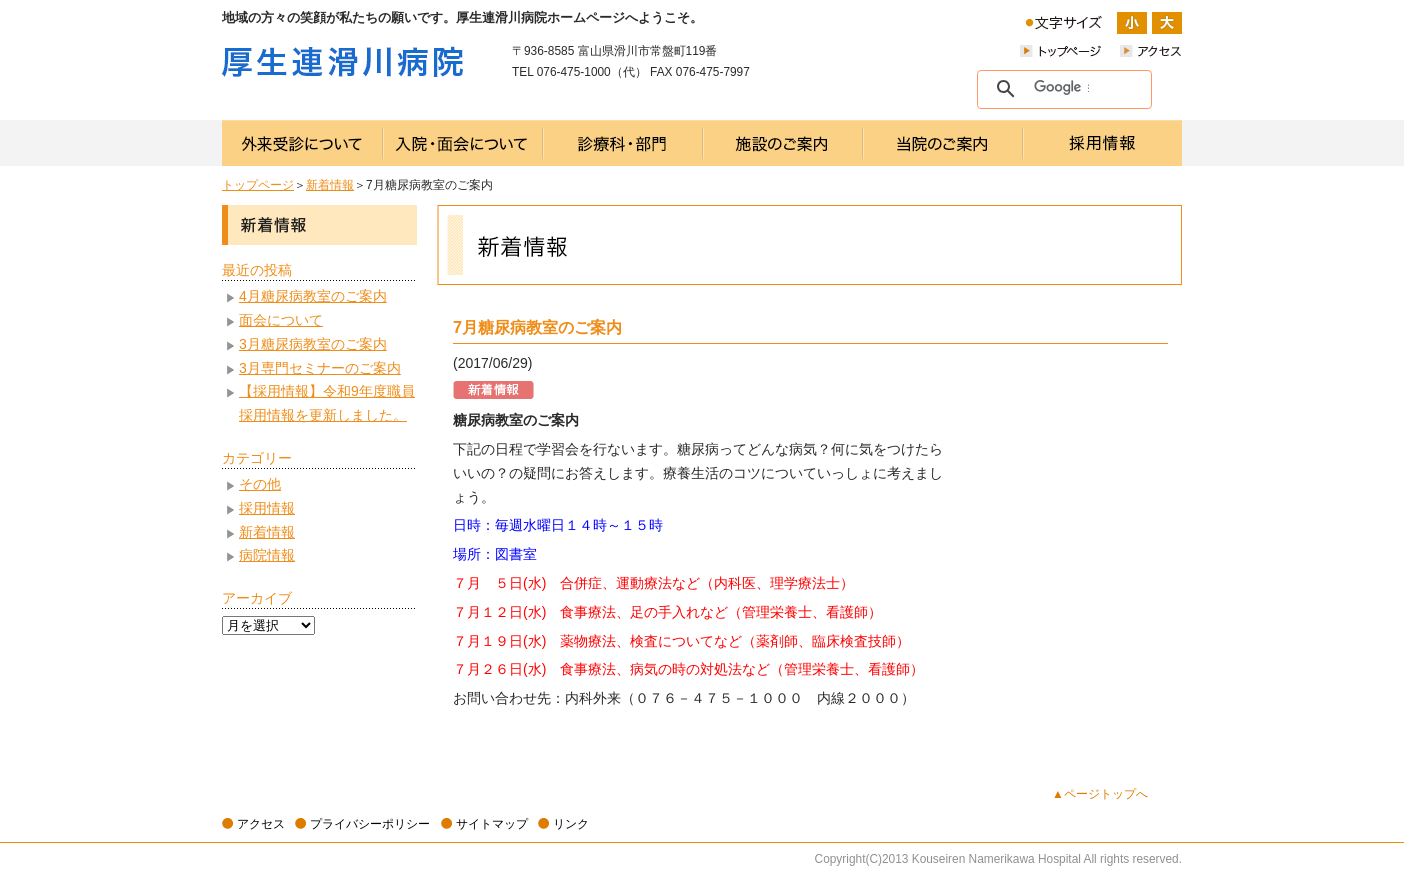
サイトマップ (492, 824)
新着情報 (330, 185)
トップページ (258, 185)
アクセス (261, 824)
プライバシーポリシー (370, 824)
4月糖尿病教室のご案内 (313, 296)
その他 (260, 484)
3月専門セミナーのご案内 (320, 368)
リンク (571, 824)
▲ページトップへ (1100, 794)
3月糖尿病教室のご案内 (313, 344)
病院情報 (267, 555)
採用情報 (267, 508)
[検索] (1061, 88)
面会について (281, 320)
